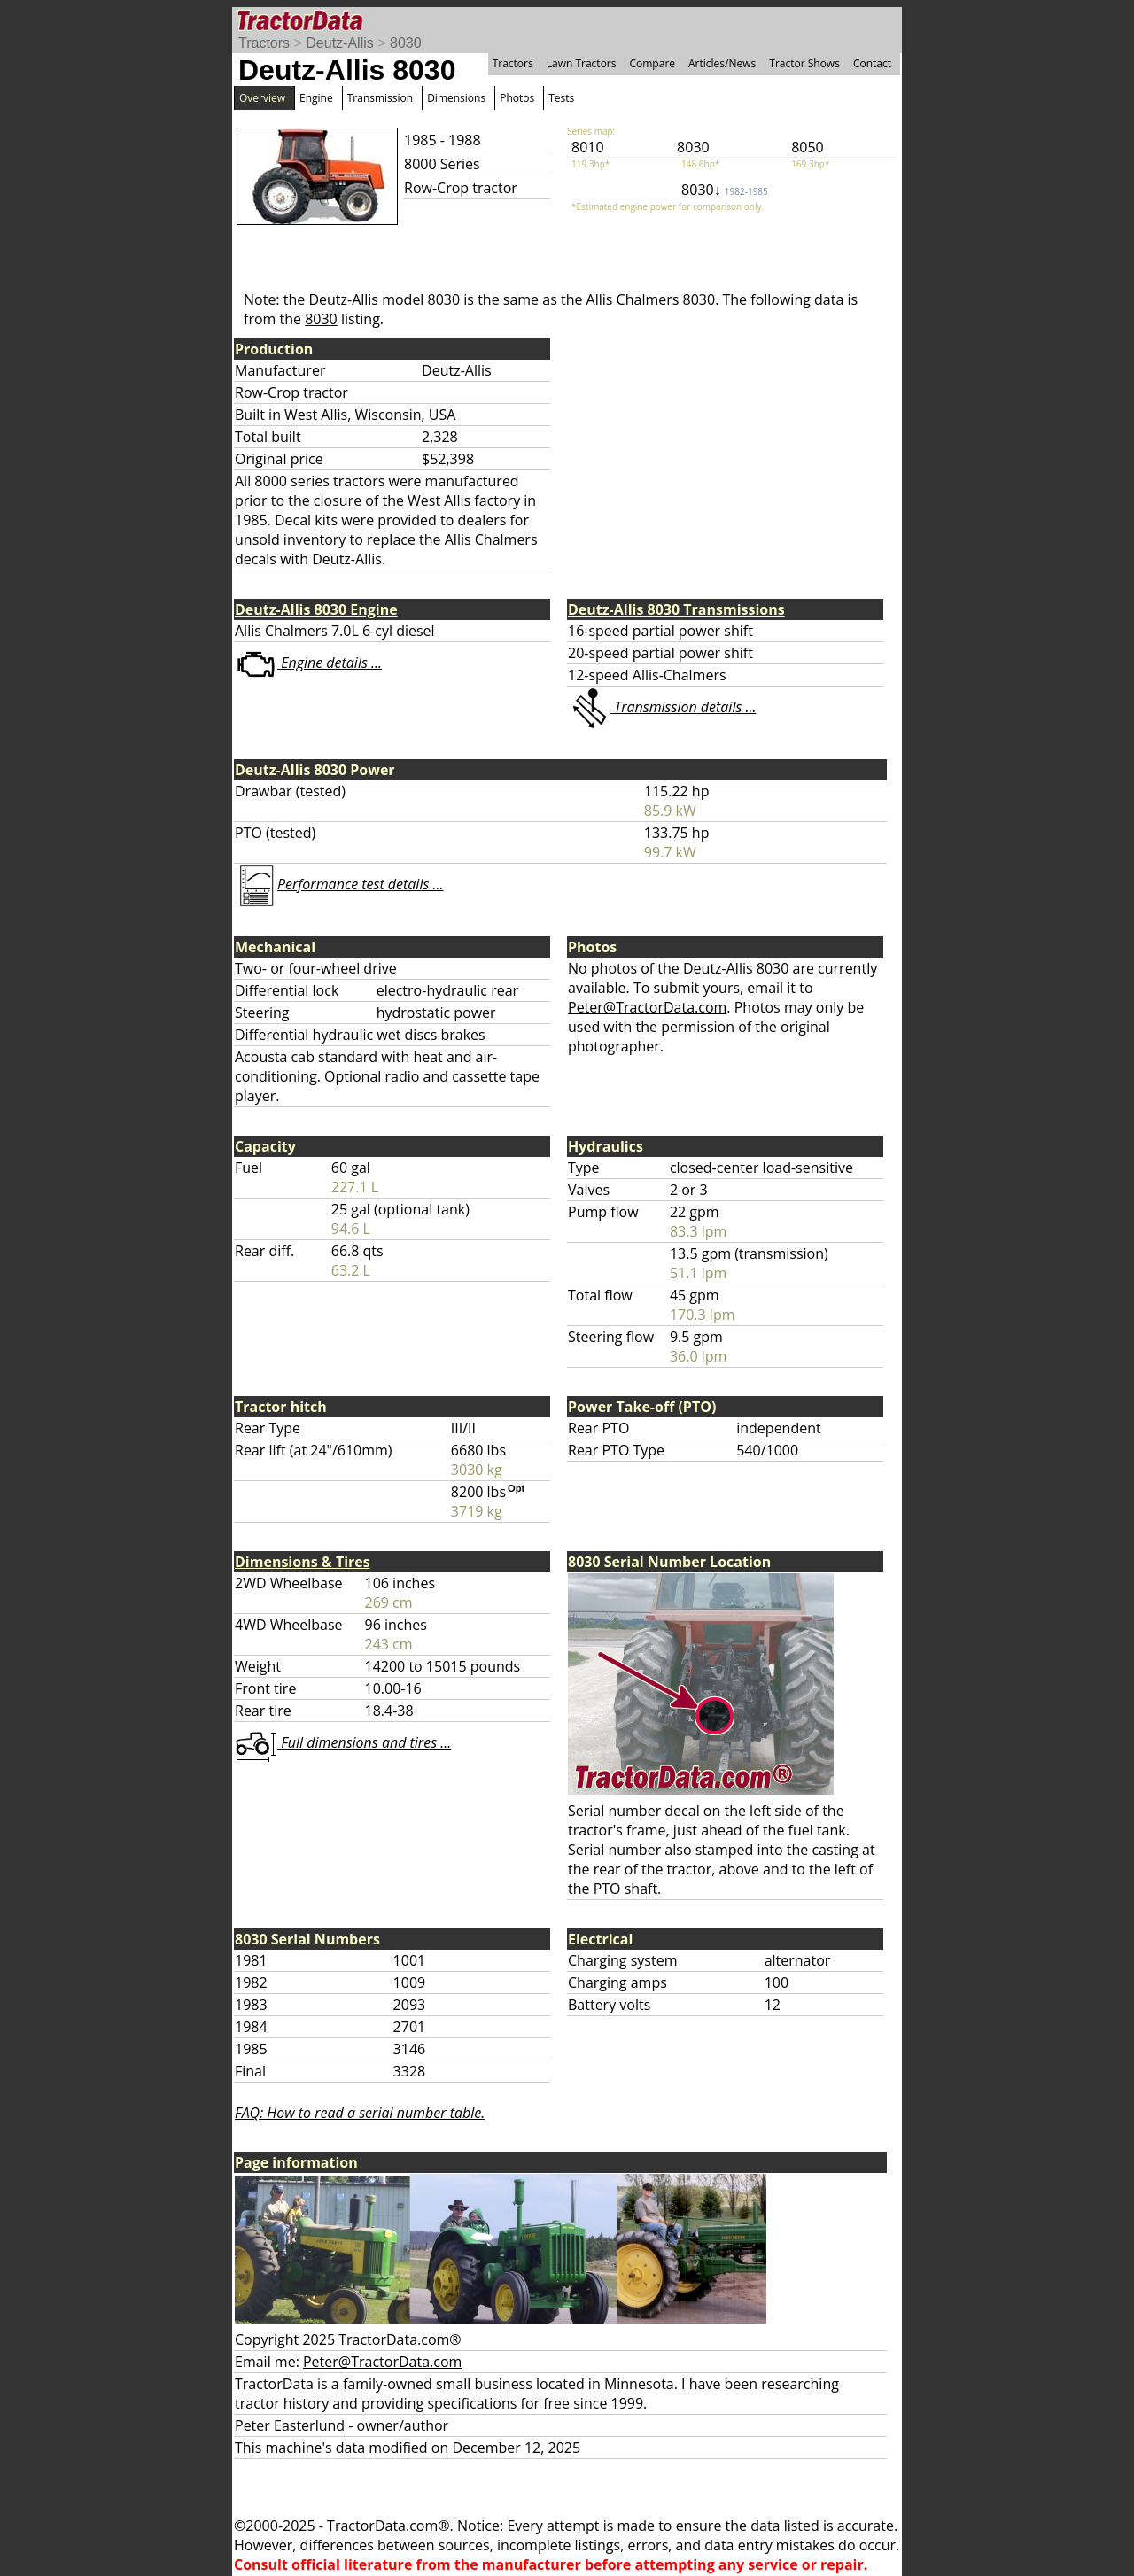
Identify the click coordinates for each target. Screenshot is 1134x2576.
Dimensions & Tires (302, 1561)
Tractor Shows (804, 63)
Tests (561, 97)
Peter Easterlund (290, 2425)
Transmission (380, 97)
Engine (316, 97)
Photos (517, 97)
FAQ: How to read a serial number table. (360, 2112)
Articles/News (722, 63)
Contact (872, 63)
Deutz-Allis (339, 42)
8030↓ (724, 189)
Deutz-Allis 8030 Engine (316, 609)
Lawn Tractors (582, 63)
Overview (262, 97)
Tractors (264, 42)
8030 (406, 42)
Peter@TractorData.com (647, 1007)
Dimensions (456, 97)
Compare (652, 63)
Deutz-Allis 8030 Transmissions (676, 609)
